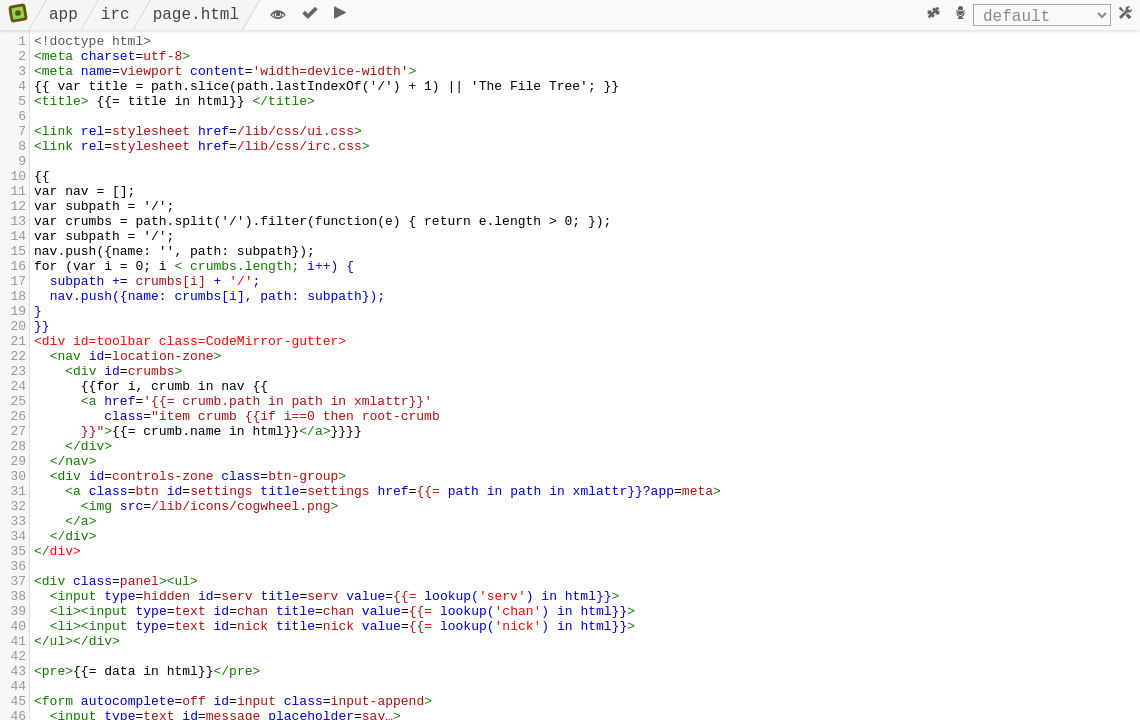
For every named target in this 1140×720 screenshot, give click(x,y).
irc (115, 15)
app (63, 15)
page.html (196, 15)
